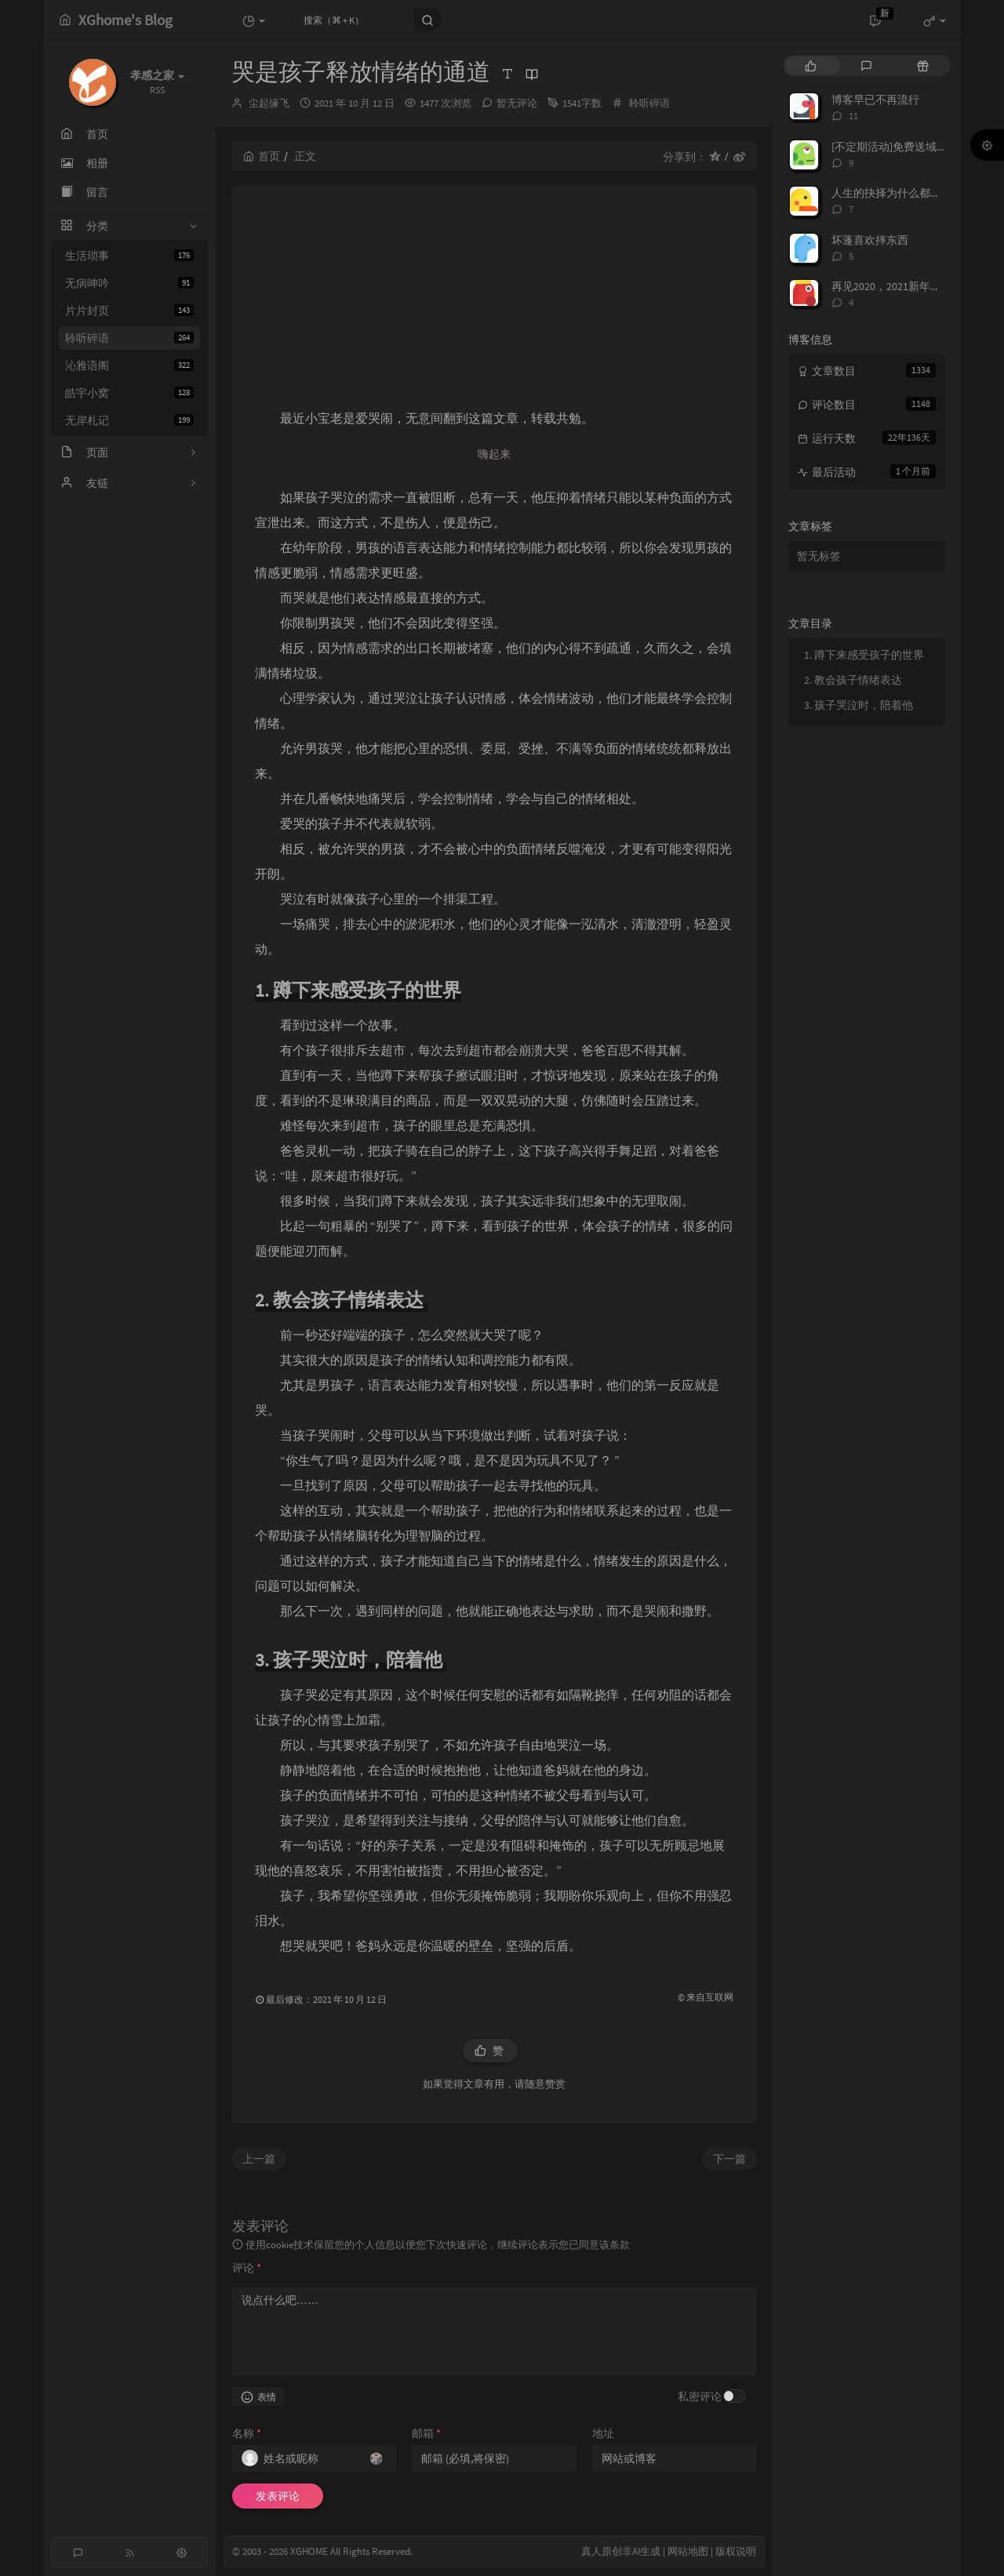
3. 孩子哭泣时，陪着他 (859, 705)
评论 (246, 2268)
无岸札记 (129, 420)
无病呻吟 (129, 283)
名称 (246, 2433)
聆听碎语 (129, 338)
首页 (261, 156)
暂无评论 (517, 103)
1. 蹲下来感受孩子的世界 (864, 655)
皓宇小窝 (129, 393)
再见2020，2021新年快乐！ (897, 286)
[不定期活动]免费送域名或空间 (905, 147)
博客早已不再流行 (875, 100)
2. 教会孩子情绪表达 (854, 680)
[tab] (810, 65)
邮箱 (426, 2433)
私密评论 (700, 2396)
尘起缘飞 (269, 103)
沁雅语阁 (129, 365)
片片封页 (129, 310)
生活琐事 (129, 256)
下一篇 (729, 2159)
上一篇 (258, 2159)
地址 (603, 2433)
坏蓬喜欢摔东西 (869, 240)
